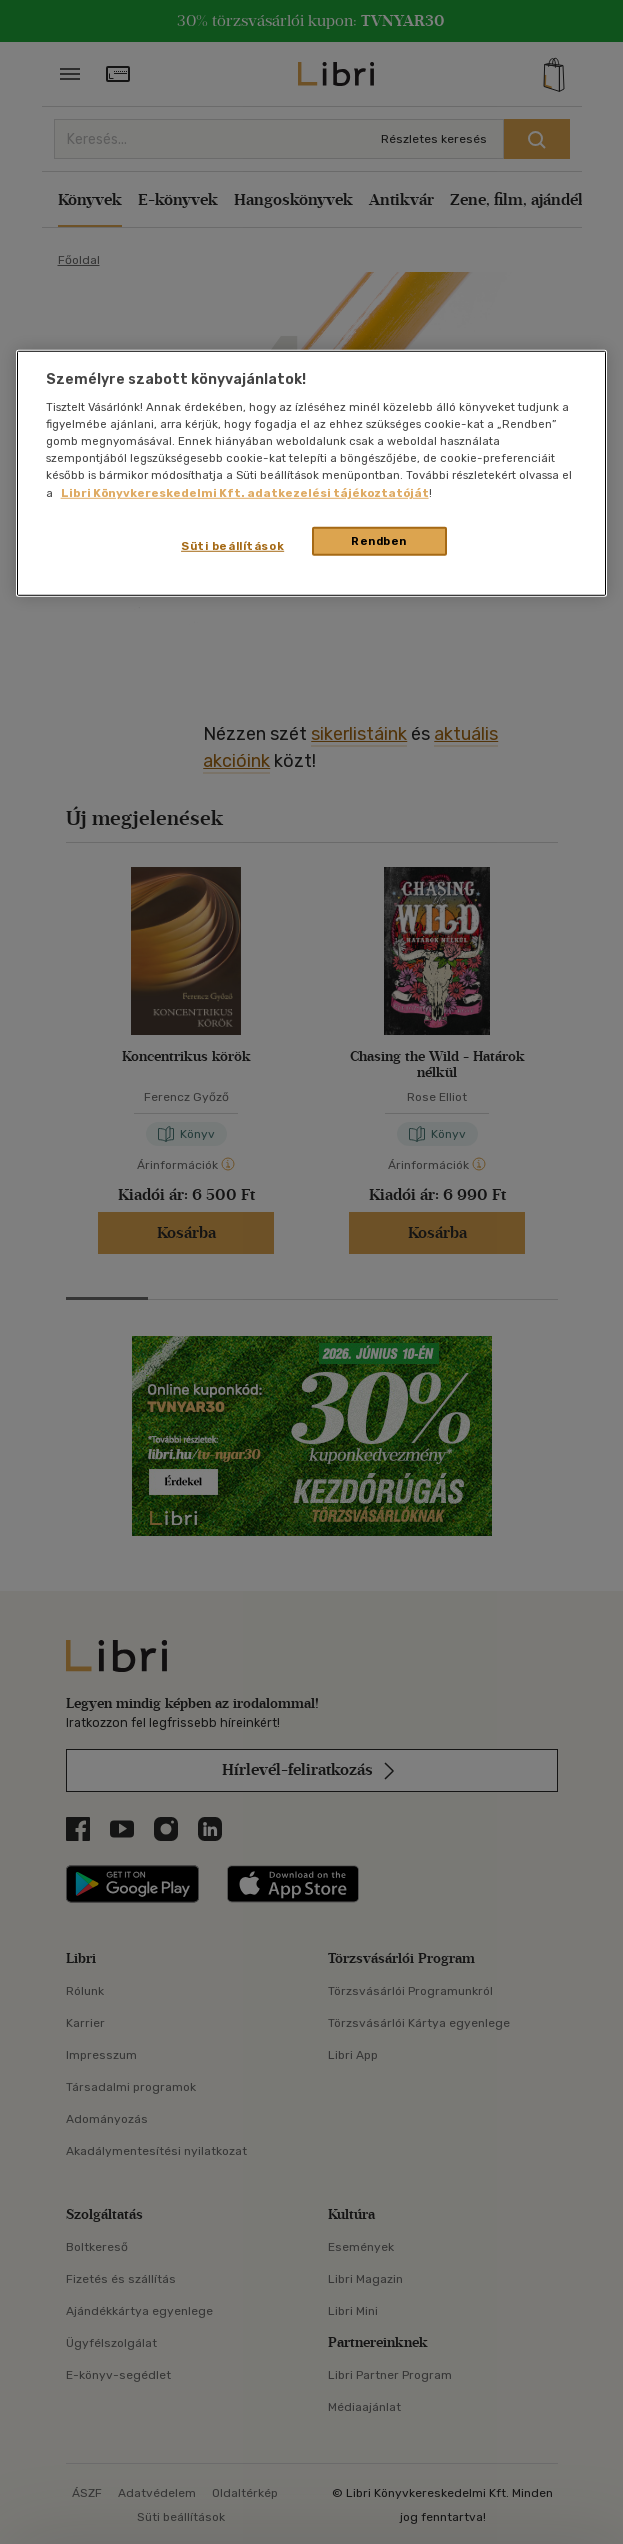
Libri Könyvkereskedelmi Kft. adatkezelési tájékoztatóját (245, 492)
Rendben (379, 540)
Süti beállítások (232, 545)
